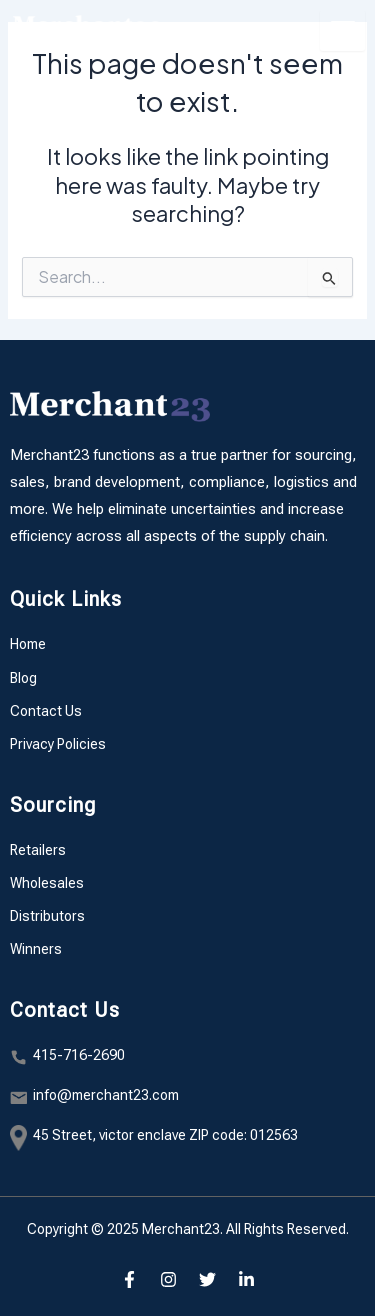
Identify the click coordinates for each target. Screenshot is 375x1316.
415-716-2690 (79, 1055)
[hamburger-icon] (342, 30)
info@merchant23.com (106, 1095)
